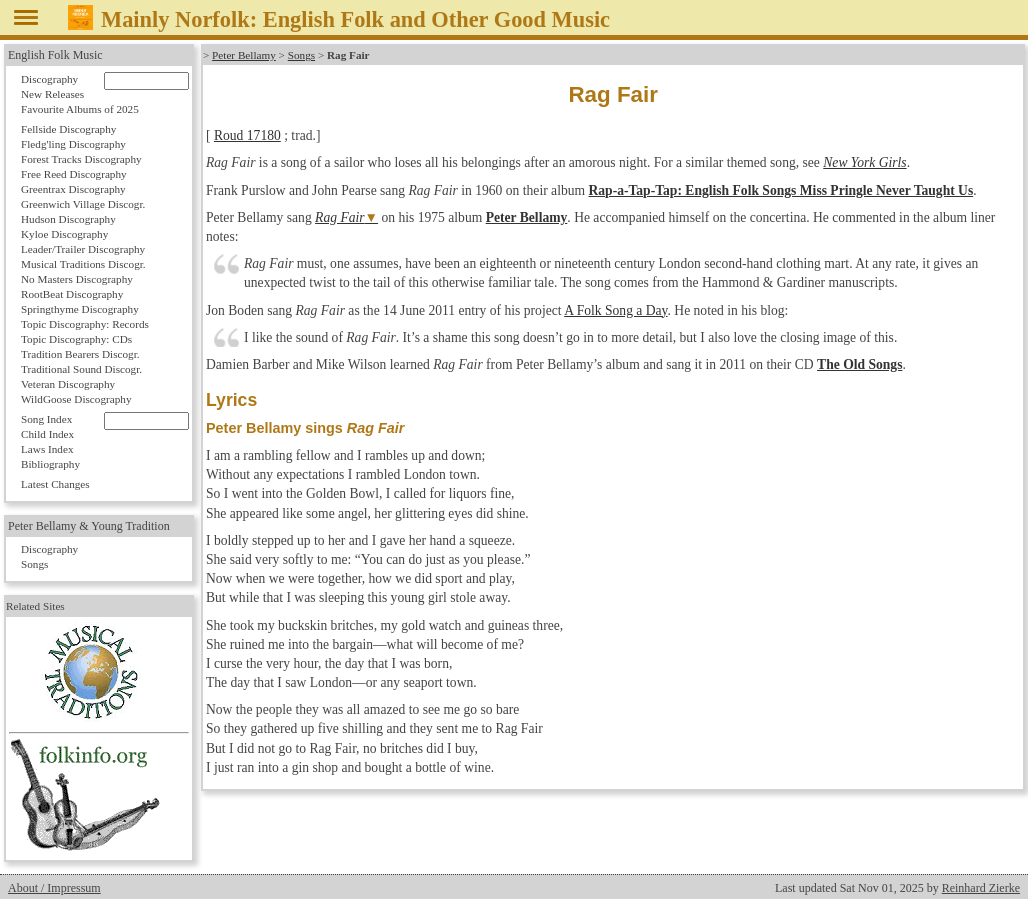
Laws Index (47, 449)
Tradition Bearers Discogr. (80, 354)
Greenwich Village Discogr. (83, 204)
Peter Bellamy (244, 55)
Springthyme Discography (80, 309)
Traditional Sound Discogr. (81, 369)
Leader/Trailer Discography (83, 249)
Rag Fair (339, 217)
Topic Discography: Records (85, 324)
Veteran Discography (68, 384)
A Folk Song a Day (615, 310)
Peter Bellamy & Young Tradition (89, 526)
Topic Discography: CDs (76, 339)
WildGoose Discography (76, 399)
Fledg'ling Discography (73, 144)
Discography (49, 79)
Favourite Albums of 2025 (80, 109)
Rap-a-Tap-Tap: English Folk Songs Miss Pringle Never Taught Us (780, 190)
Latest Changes (55, 484)
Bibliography (50, 464)
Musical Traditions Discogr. (83, 264)
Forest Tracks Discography (81, 159)
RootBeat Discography (72, 294)
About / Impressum (54, 888)
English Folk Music (55, 55)
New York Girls (864, 162)
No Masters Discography (77, 279)
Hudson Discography (68, 219)
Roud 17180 (247, 135)
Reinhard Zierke (981, 888)
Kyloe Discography (64, 234)
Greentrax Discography (73, 189)
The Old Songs (859, 364)
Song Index (46, 419)
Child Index (47, 434)
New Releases (52, 94)
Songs (301, 55)
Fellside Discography (68, 129)
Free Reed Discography (74, 174)
